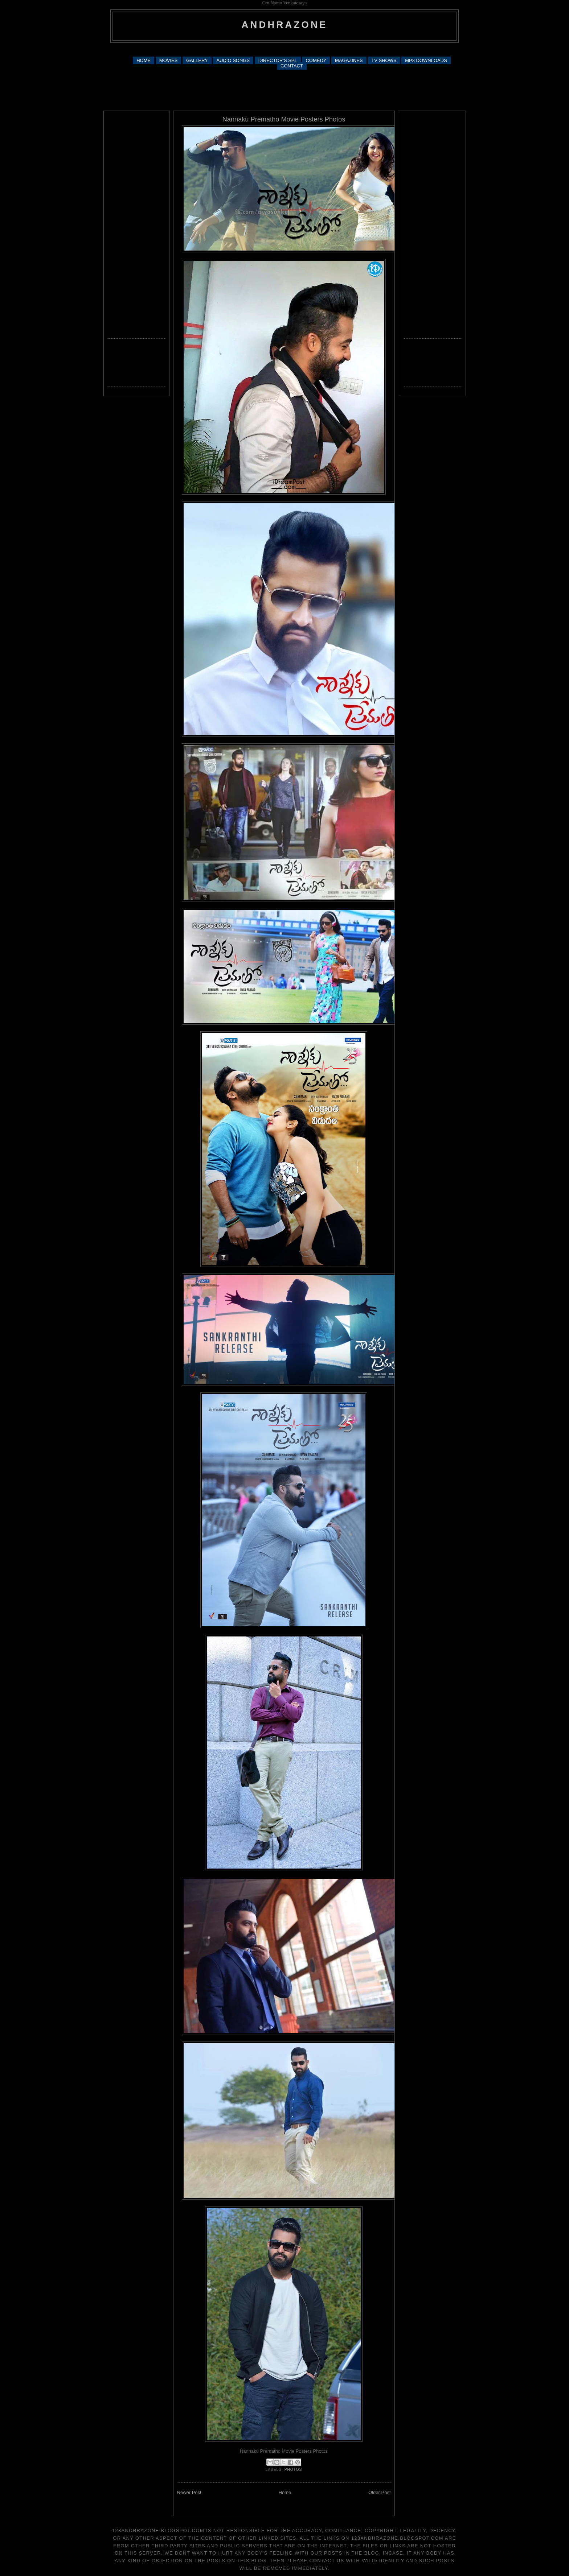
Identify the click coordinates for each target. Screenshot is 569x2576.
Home (285, 2492)
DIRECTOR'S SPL (277, 60)
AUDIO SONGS (233, 60)
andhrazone (285, 24)
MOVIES (168, 60)
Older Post (379, 2492)
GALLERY (197, 60)
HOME (143, 60)
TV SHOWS (383, 60)
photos (293, 2470)
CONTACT (292, 66)
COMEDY (316, 60)
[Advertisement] (284, 49)
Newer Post (189, 2492)
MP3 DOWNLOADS (426, 60)
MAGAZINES (349, 60)
